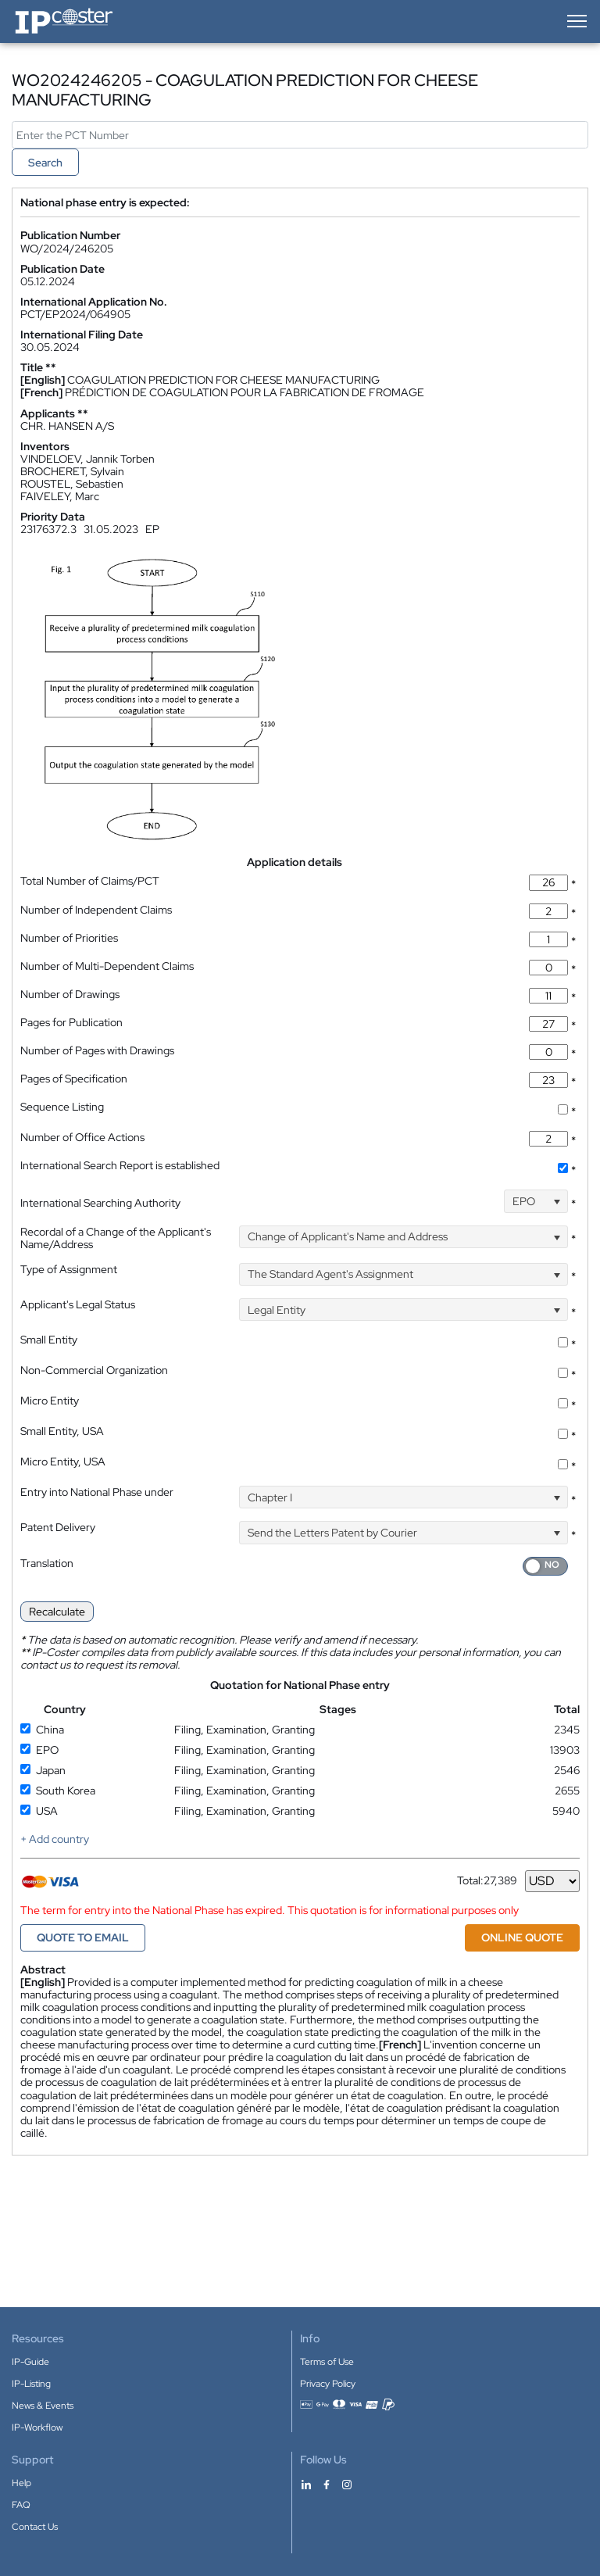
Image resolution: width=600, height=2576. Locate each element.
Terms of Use (327, 2362)
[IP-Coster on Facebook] (326, 2484)
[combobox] (536, 1201)
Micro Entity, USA (62, 1461)
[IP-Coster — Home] (64, 21)
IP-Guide (30, 2362)
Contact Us (35, 2527)
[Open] (556, 1200)
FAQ (21, 2505)
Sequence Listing (62, 1106)
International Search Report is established (120, 1165)
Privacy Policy (327, 2383)
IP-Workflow (37, 2427)
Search (45, 163)
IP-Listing (31, 2383)
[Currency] (552, 1881)
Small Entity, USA (62, 1431)
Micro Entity (49, 1400)
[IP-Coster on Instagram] (347, 2484)
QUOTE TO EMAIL (83, 1937)
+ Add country (54, 1839)
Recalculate (57, 1612)
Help (21, 2483)
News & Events (42, 2405)
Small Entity (48, 1339)
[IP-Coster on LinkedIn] (306, 2484)
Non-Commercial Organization (94, 1370)
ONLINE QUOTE (522, 1937)
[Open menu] (575, 21)
